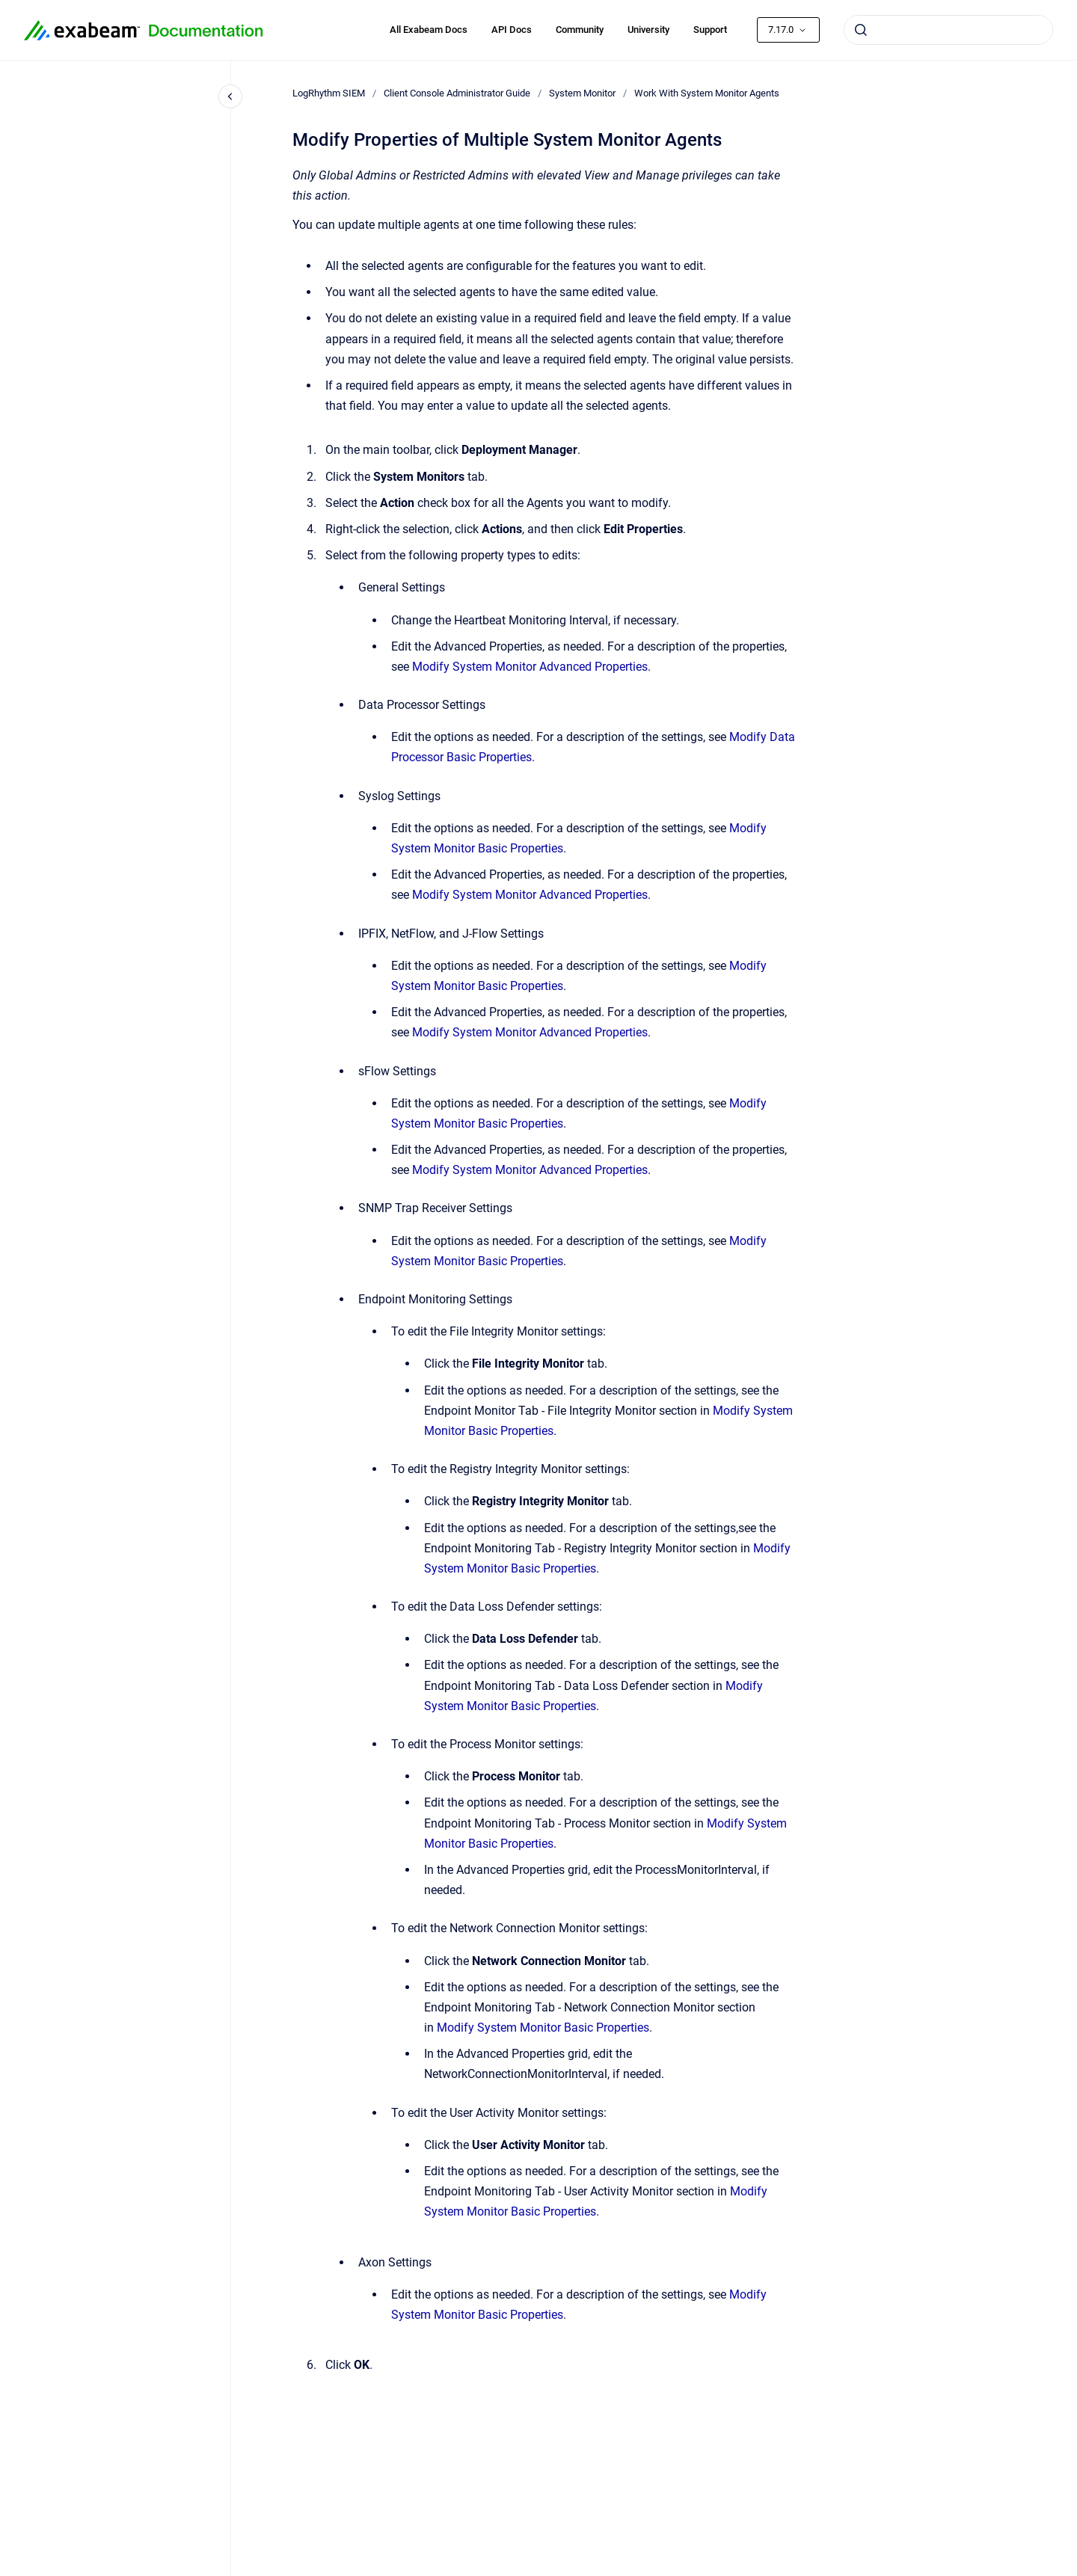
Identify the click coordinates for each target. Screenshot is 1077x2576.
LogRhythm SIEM (328, 93)
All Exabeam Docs (428, 29)
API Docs (511, 29)
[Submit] (861, 30)
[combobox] (948, 30)
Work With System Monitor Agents (706, 93)
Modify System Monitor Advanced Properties (530, 667)
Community (580, 29)
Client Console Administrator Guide (457, 93)
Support (710, 29)
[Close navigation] (230, 96)
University (648, 29)
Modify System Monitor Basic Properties (543, 2027)
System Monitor (582, 93)
